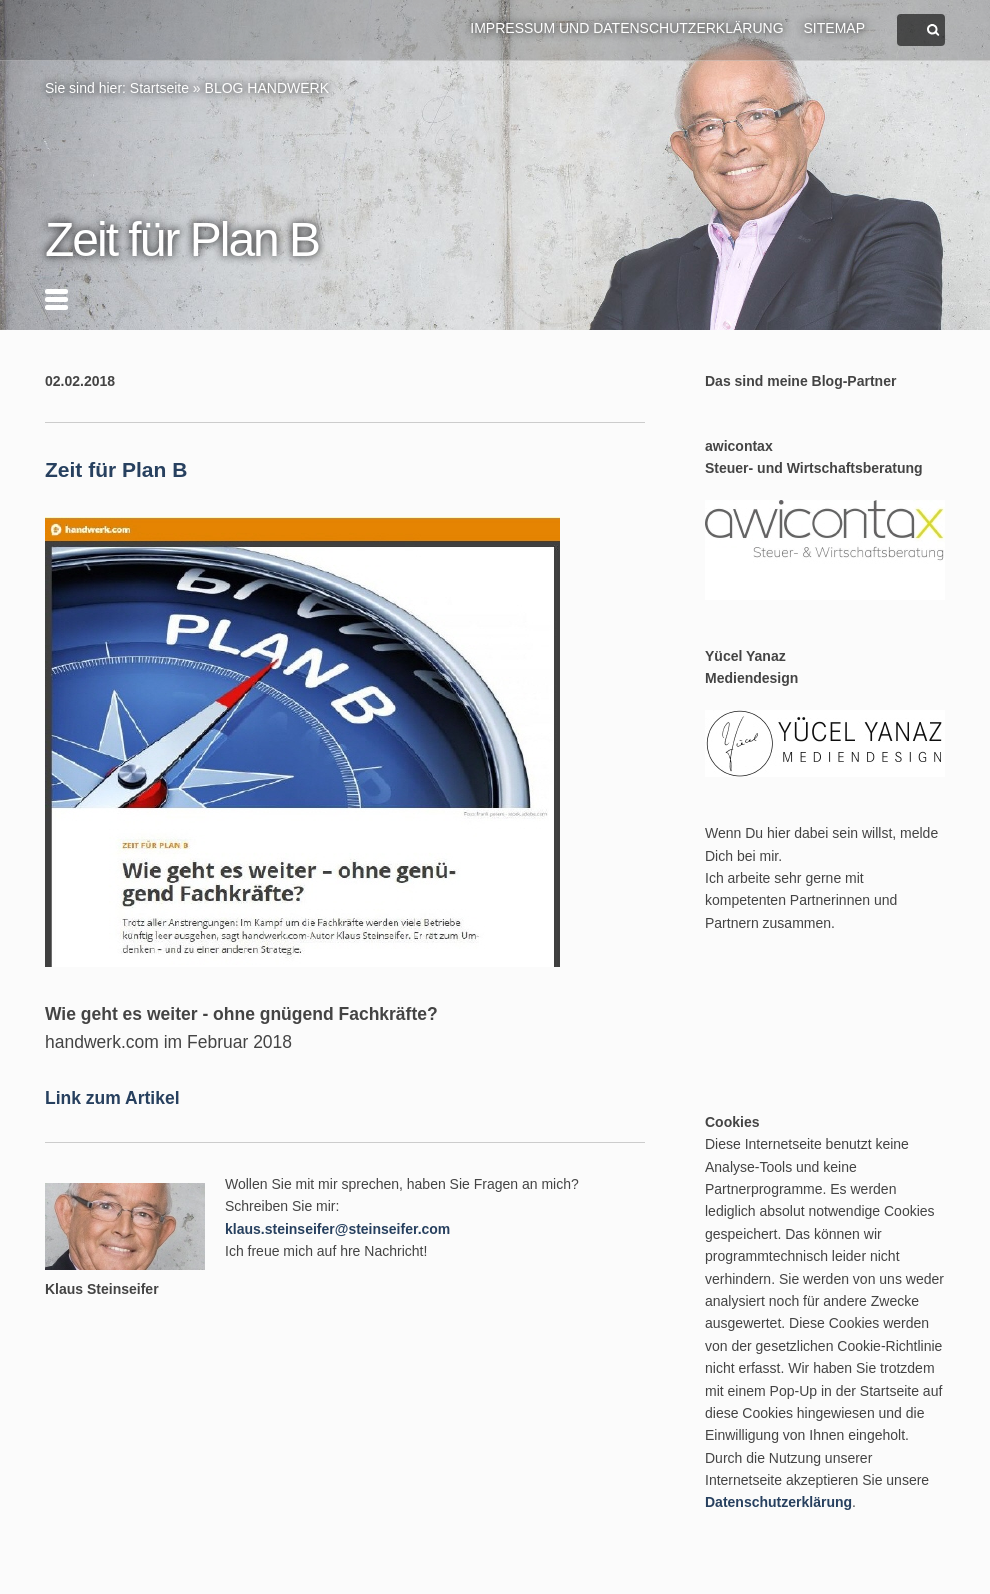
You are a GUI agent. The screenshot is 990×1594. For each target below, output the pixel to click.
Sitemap (834, 28)
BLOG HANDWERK (267, 88)
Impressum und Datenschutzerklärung (626, 28)
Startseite (159, 88)
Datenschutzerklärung (778, 1502)
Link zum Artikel (112, 1098)
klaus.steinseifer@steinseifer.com (337, 1229)
